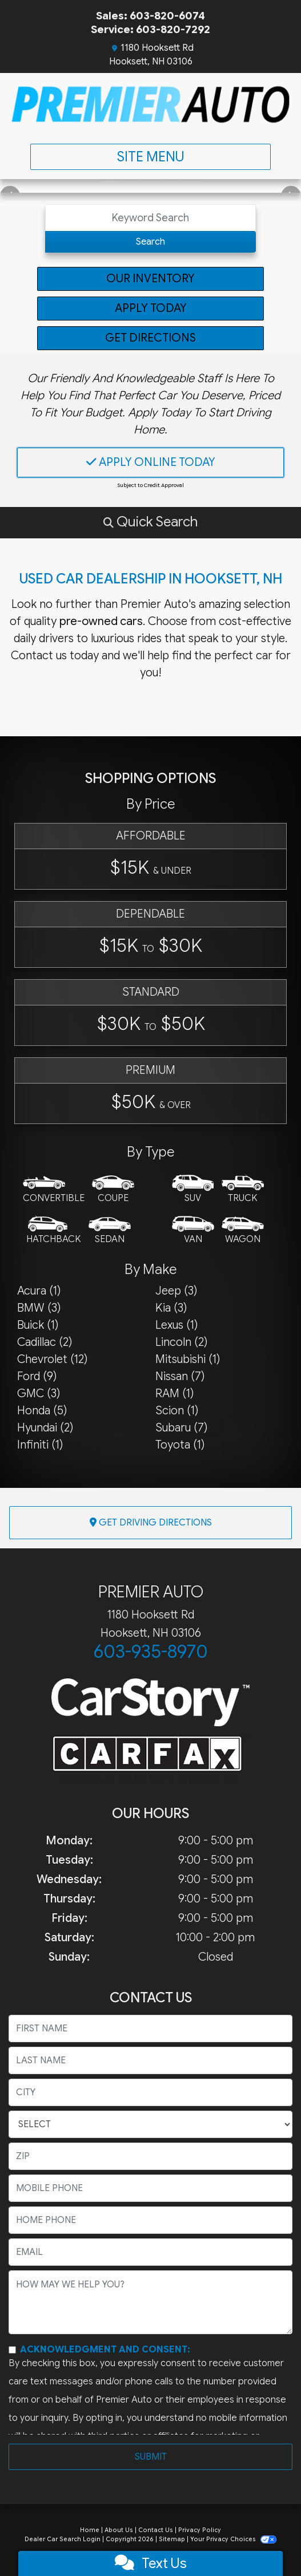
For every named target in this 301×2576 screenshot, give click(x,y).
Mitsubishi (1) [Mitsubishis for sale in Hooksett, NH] (187, 1359)
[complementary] (266, 2542)
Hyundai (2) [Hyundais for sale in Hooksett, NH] (45, 1428)
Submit (151, 2457)
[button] (150, 522)
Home (89, 2530)
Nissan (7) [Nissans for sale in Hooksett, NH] (179, 1376)
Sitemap (172, 2539)
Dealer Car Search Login (63, 2539)
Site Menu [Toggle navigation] (150, 156)
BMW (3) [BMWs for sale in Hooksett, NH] (39, 1308)
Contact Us (155, 2530)
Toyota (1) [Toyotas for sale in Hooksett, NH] (179, 1445)
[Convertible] (54, 1189)
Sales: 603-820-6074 (150, 15)
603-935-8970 (151, 1651)
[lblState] (150, 2124)
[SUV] (193, 1189)
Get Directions (150, 338)
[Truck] (243, 1189)
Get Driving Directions (151, 1522)
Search (150, 242)
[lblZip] (150, 2156)
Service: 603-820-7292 (150, 29)
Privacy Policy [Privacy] (199, 2530)
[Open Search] (150, 218)
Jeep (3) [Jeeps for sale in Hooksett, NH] (176, 1291)
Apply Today (151, 308)
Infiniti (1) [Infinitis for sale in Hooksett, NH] (40, 1445)
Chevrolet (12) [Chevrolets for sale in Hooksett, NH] (52, 1359)
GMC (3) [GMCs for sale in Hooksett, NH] (38, 1393)
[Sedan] (110, 1230)
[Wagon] (243, 1230)
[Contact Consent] (12, 2350)
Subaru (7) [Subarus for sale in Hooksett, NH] (181, 1428)
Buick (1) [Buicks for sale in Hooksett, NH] (37, 1325)
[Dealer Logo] (150, 103)
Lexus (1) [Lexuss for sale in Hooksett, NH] (176, 1325)
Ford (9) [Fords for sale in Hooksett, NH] (37, 1376)
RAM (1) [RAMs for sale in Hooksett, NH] (174, 1393)
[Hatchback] (53, 1230)
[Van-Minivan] (193, 1230)
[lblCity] (150, 2092)
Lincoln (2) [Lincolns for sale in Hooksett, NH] (181, 1342)
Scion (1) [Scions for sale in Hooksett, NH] (176, 1410)
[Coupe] (113, 1189)
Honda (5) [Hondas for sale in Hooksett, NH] (42, 1410)
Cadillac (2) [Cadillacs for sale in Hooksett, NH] (44, 1342)
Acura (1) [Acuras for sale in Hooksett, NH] (39, 1291)
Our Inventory (150, 278)
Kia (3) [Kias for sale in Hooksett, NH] (171, 1308)
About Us (119, 2530)
